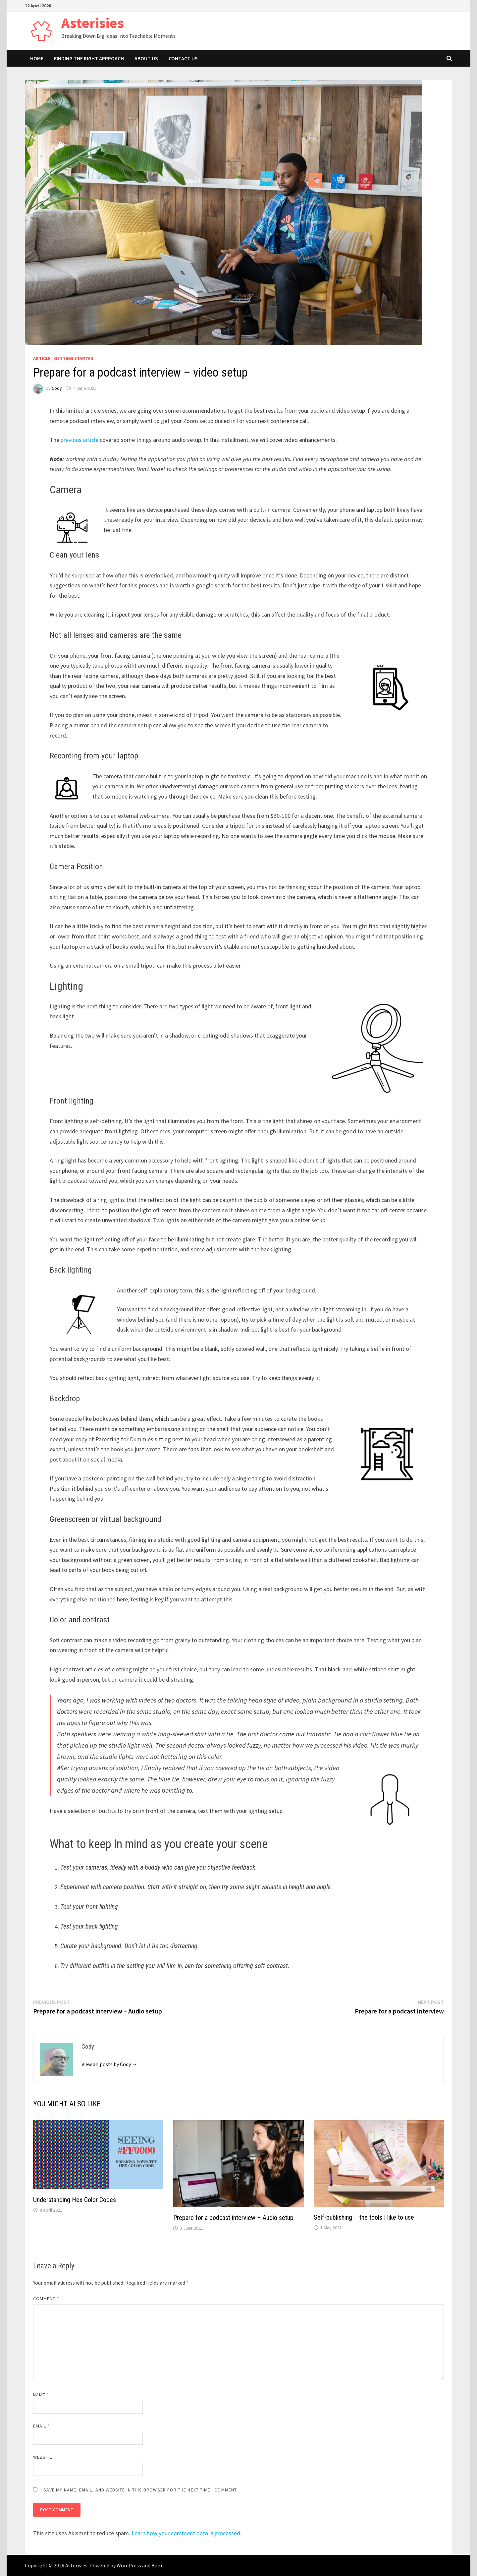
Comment (46, 2299)
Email (41, 2426)
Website (43, 2457)
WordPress (129, 2565)
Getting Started (73, 358)
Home (36, 58)
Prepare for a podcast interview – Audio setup (233, 2218)
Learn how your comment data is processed (186, 2533)
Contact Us (183, 58)
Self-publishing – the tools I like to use (364, 2217)
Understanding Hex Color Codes (74, 2200)
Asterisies (92, 23)
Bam (156, 2565)
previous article (79, 440)
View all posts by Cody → (109, 2064)
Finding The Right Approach (89, 58)
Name (41, 2395)
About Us (146, 58)
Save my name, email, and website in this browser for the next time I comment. (140, 2490)
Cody (57, 388)
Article (41, 358)
